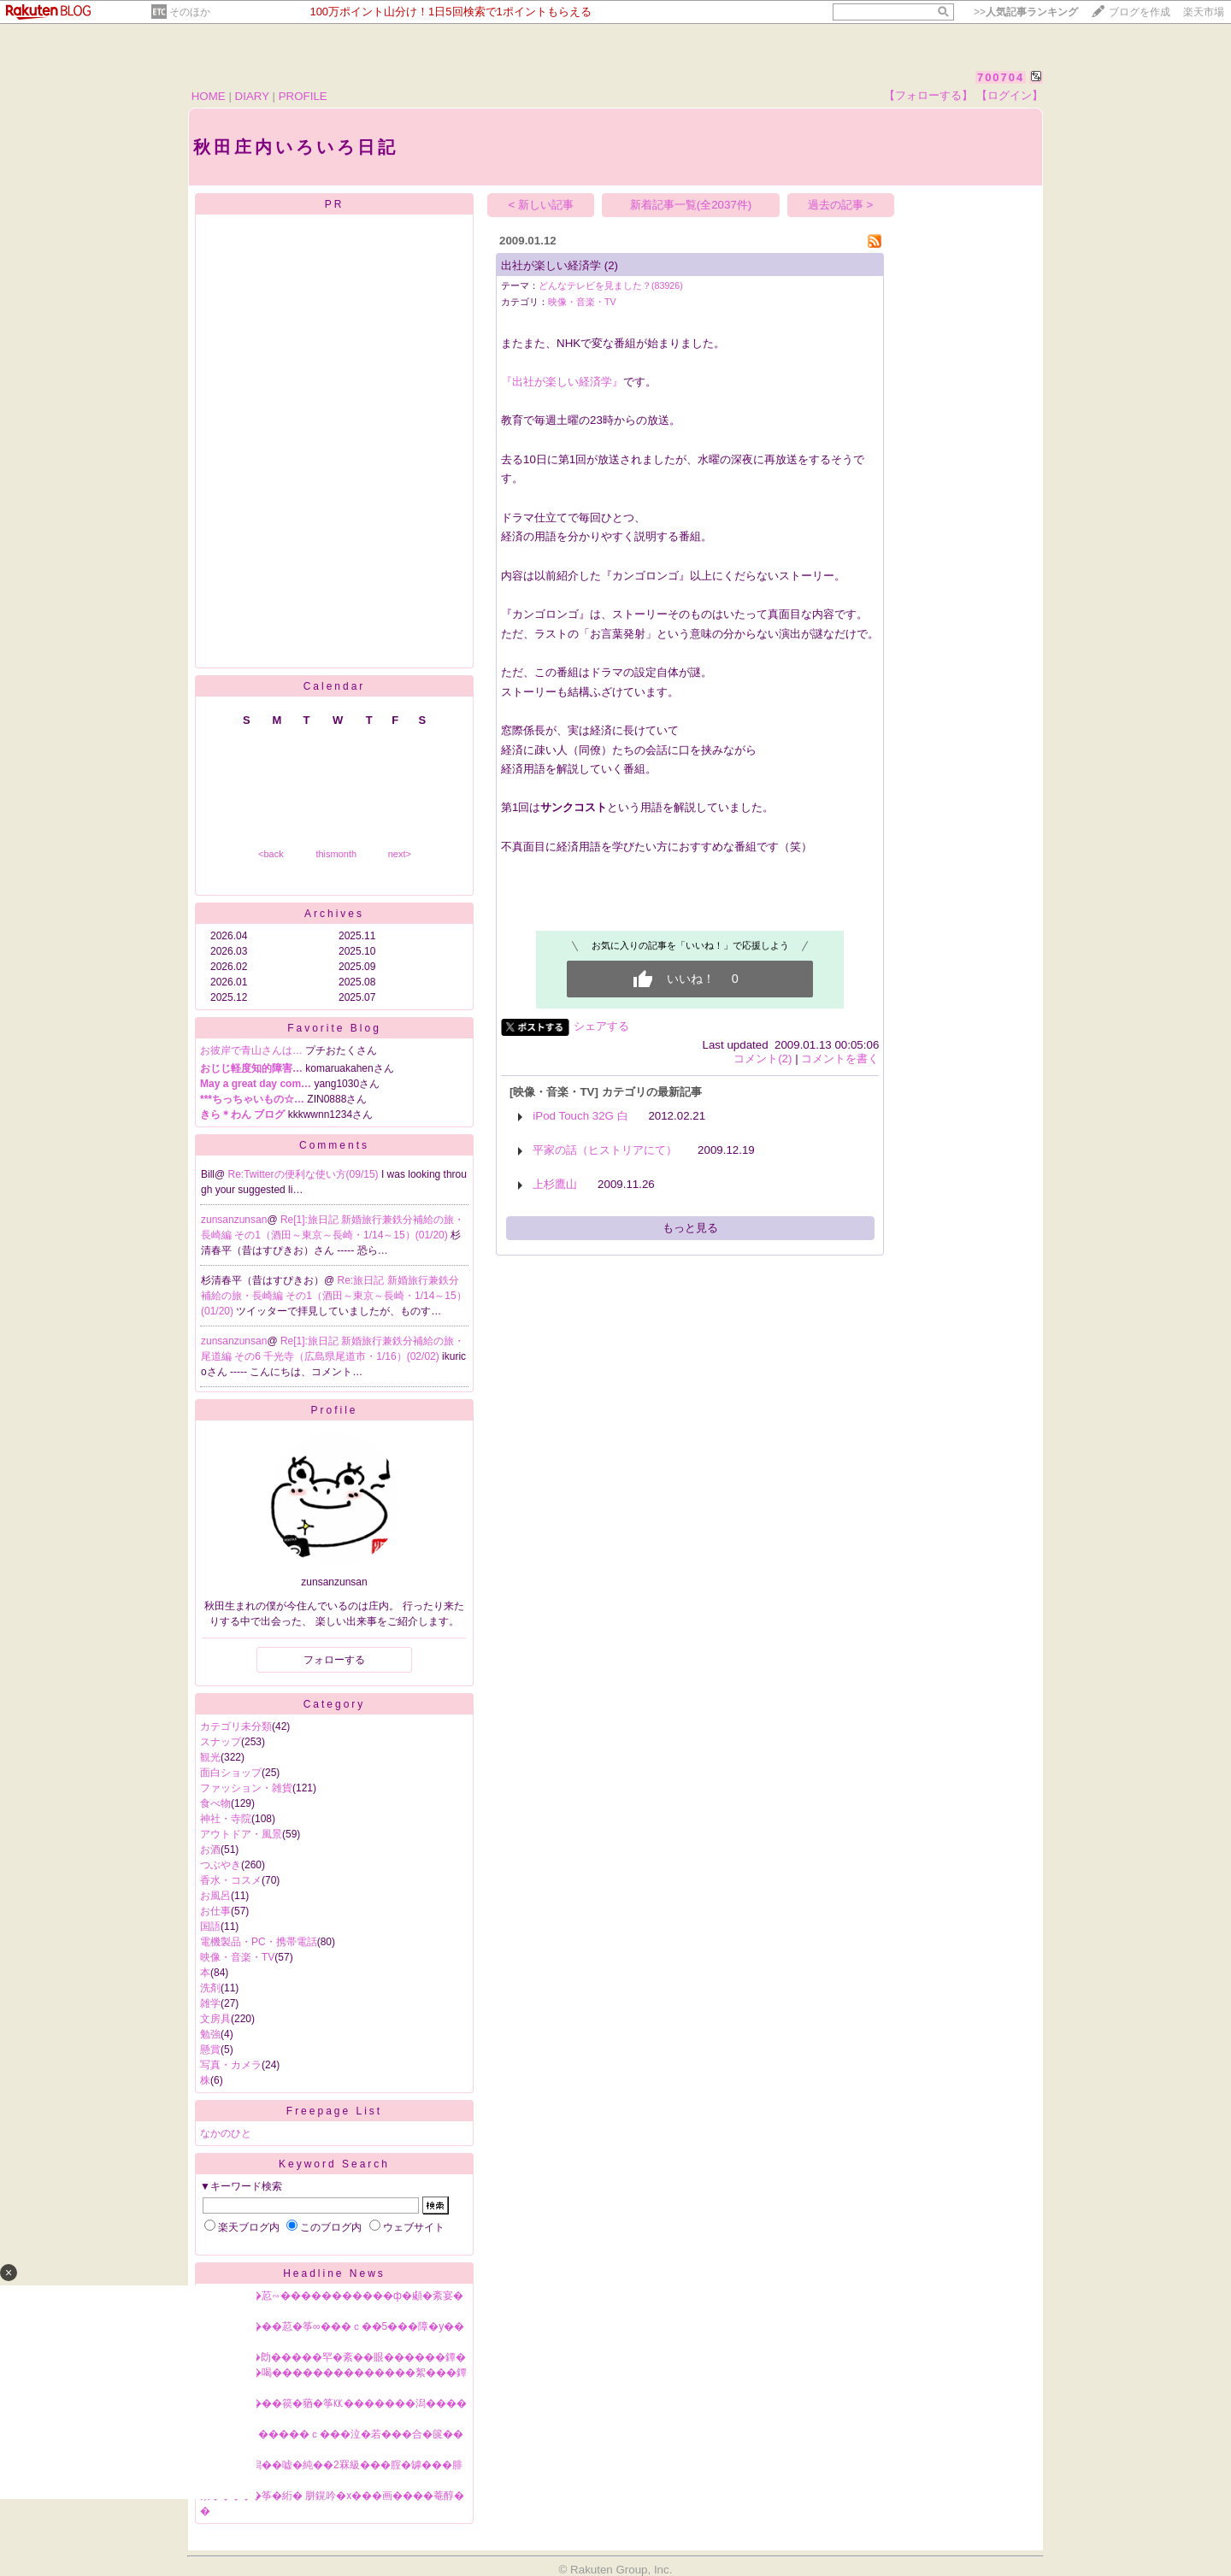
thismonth (335, 854)
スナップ (220, 1742)
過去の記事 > (841, 204)
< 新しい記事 (541, 204)
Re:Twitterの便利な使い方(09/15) (304, 1174)
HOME (208, 96)
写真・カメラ (231, 2065)
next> (399, 854)
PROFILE (303, 96)
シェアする (601, 1026)
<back (271, 854)
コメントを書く (840, 1058)
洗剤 (210, 1988)
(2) (611, 265)
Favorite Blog (334, 1028)
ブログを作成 (1139, 12)
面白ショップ (231, 1773)
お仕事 (215, 1911)
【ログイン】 (1009, 95)
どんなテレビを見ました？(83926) (611, 285)
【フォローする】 (928, 95)
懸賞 (210, 2050)
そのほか (189, 12)
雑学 (210, 2003)
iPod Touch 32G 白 (580, 1115)
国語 (210, 1926)
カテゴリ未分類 (236, 1726)
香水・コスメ (231, 1880)
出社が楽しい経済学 (551, 265)
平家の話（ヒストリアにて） (605, 1150)
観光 (210, 1757)
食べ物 (215, 1803)
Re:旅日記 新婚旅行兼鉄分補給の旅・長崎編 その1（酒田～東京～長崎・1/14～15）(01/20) (334, 1295)
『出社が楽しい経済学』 (562, 381)
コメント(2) (762, 1058)
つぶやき (220, 1865)
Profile (333, 1410)
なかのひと (225, 2133)
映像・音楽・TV (237, 1957)
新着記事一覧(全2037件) (691, 204)
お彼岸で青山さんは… (251, 1050)
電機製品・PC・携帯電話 (258, 1942)
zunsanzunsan (234, 1220)
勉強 (210, 2034)
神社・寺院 (225, 1819)
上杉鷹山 (555, 1184)
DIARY (252, 96)
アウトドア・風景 (241, 1834)
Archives (334, 914)
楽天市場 (1203, 12)
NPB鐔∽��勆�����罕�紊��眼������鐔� (333, 2357)
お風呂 (215, 1896)
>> (1026, 12)
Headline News (334, 2273)
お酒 (210, 1850)
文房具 (215, 2019)
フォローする (334, 1660)
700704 (1000, 77)
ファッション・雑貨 (246, 1788)
